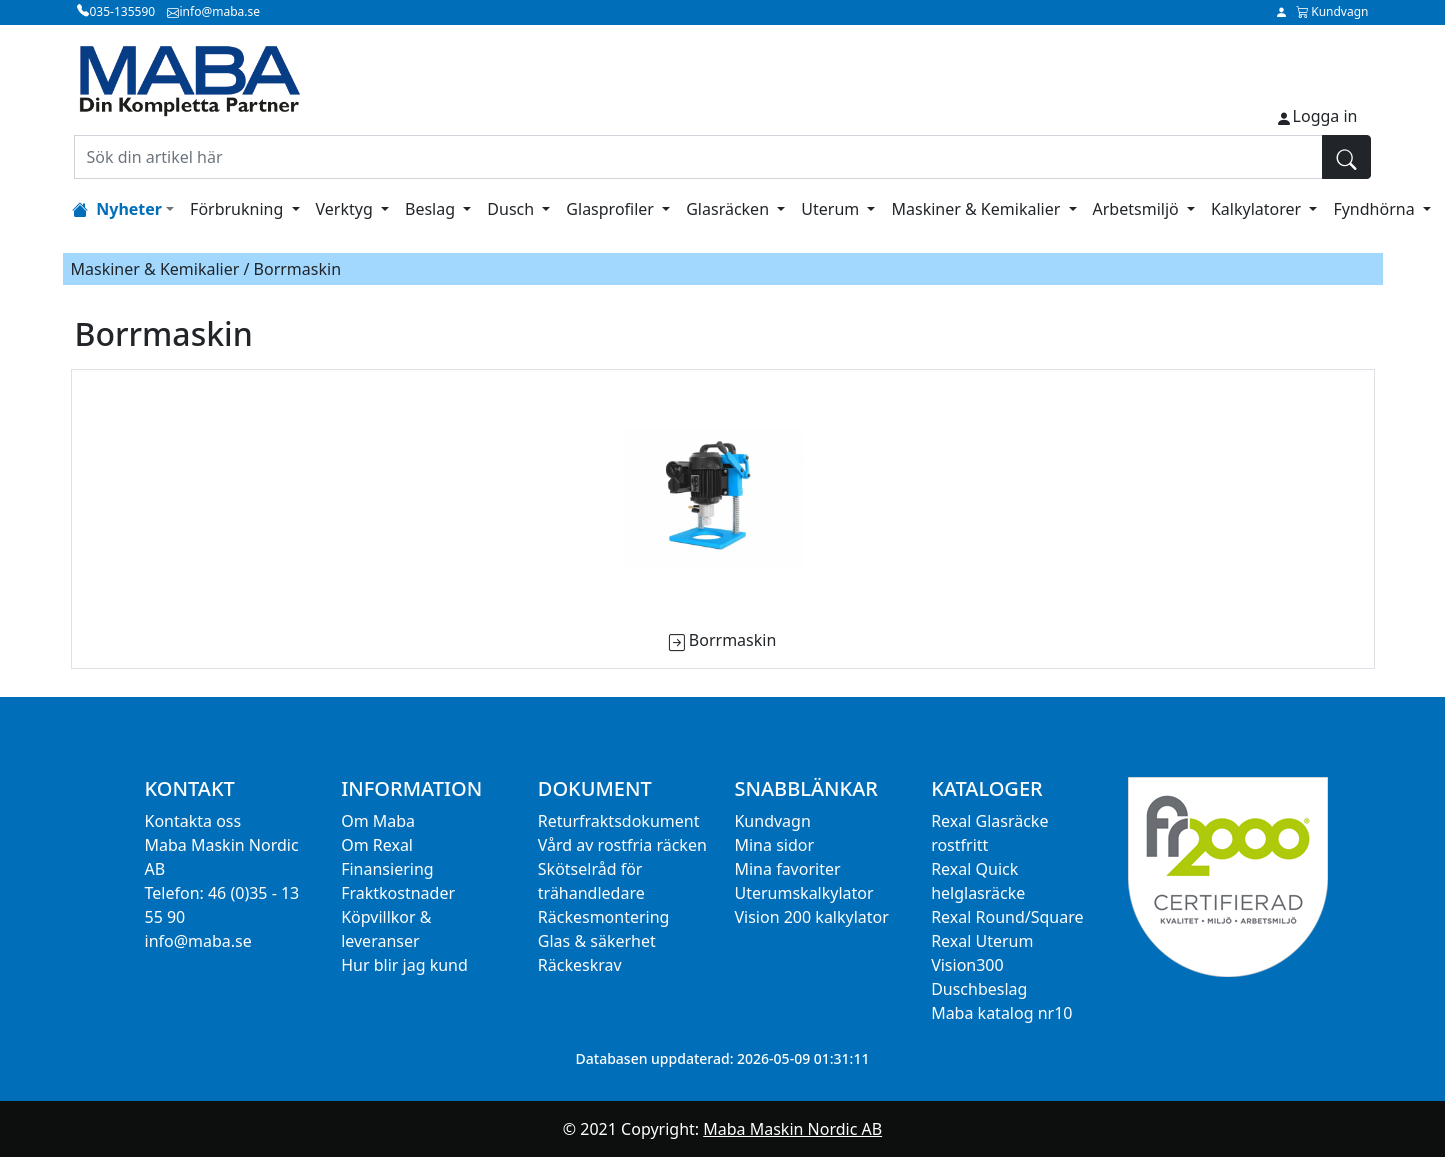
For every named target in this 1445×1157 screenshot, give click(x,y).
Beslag (432, 209)
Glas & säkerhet (597, 941)
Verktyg (346, 209)
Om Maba (378, 821)
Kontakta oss (193, 821)
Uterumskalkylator (803, 893)
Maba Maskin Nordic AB (792, 1129)
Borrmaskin (732, 640)
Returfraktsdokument (619, 821)
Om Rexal (377, 845)
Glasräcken (729, 209)
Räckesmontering (604, 917)
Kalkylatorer (1258, 209)
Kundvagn (772, 821)
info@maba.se (198, 941)
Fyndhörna (1375, 209)
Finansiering (387, 869)
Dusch (512, 209)
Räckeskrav (580, 965)
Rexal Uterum (982, 941)
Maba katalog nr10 (1001, 1013)
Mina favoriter (787, 869)
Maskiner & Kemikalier (977, 209)
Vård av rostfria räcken (622, 845)
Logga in (1325, 116)
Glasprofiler (612, 209)
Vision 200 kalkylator (811, 917)
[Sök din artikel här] (698, 157)
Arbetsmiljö (1138, 209)
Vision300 (967, 965)
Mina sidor (774, 845)
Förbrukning (238, 209)
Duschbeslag (979, 989)
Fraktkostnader (398, 893)
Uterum (832, 209)
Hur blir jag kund (404, 965)
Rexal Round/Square (1007, 917)
